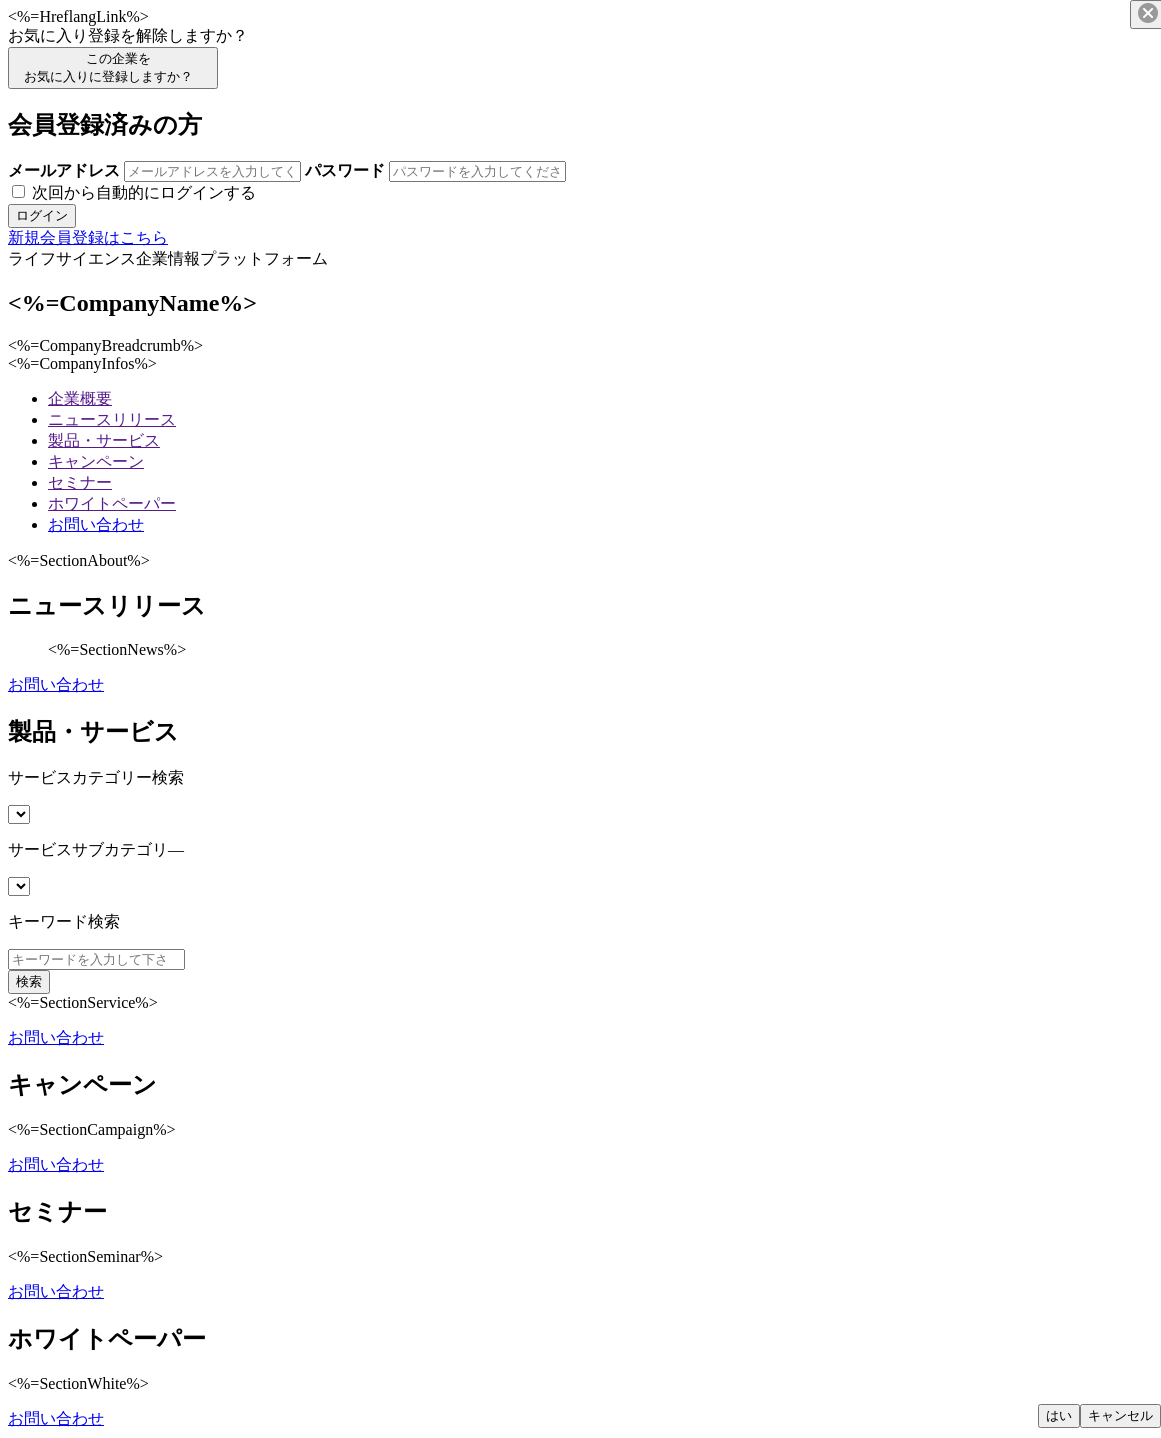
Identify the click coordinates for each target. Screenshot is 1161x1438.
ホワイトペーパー (112, 503)
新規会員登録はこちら (88, 237)
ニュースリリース (112, 419)
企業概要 (80, 398)
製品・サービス (104, 440)
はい (1059, 1415)
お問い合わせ (96, 524)
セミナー (80, 482)
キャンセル (1120, 1415)
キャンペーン (96, 461)
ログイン (42, 215)
